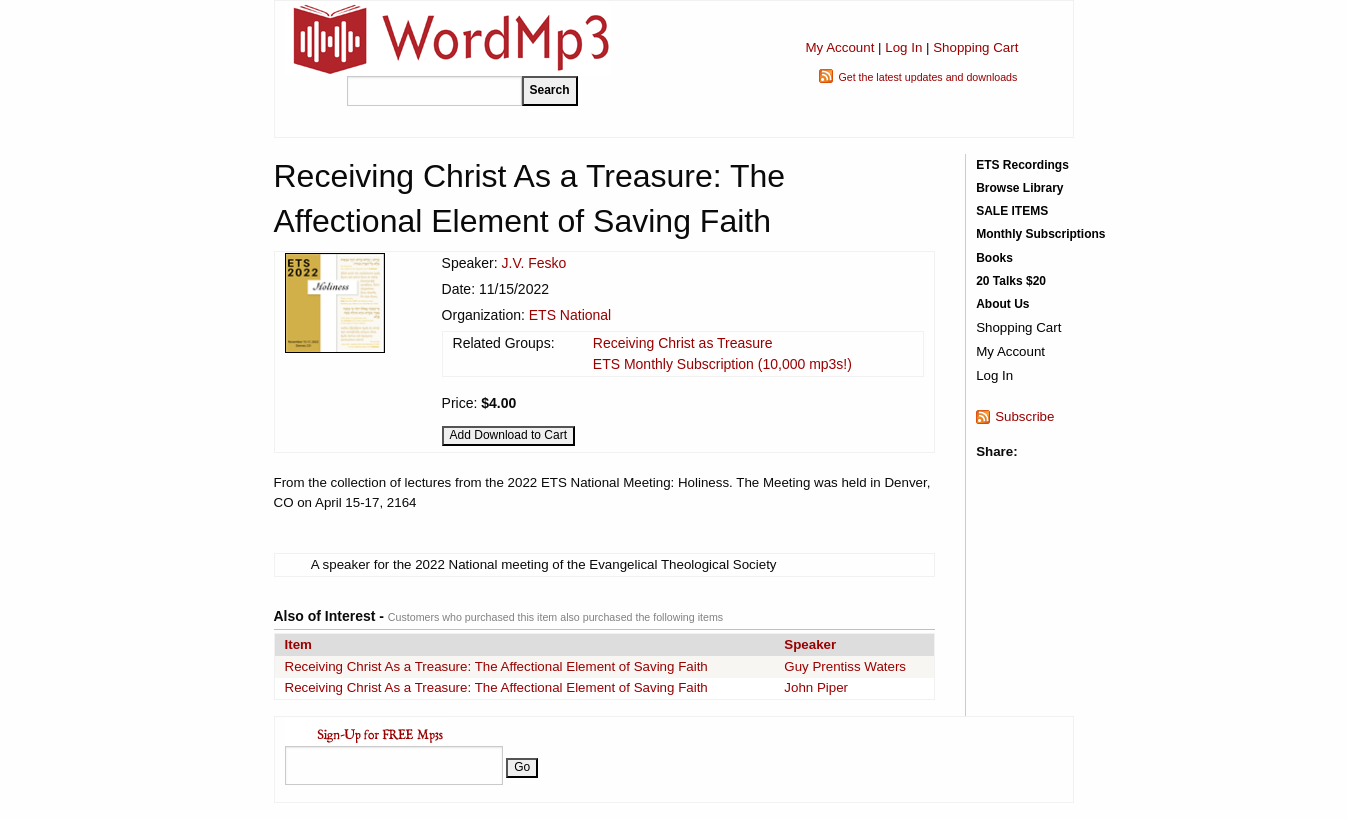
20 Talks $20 (1011, 281)
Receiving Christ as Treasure (683, 343)
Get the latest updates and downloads (927, 77)
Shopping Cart (975, 47)
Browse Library (1019, 188)
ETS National (570, 315)
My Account (839, 47)
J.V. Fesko (534, 263)
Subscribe (1024, 416)
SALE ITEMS (1012, 211)
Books (994, 258)
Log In (903, 47)
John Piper (816, 687)
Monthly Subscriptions (1040, 234)
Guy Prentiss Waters (845, 666)
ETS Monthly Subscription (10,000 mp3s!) (722, 364)
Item (298, 644)
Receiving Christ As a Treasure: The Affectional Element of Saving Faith (496, 666)
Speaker (810, 644)
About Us (1002, 304)
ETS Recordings (1022, 165)
